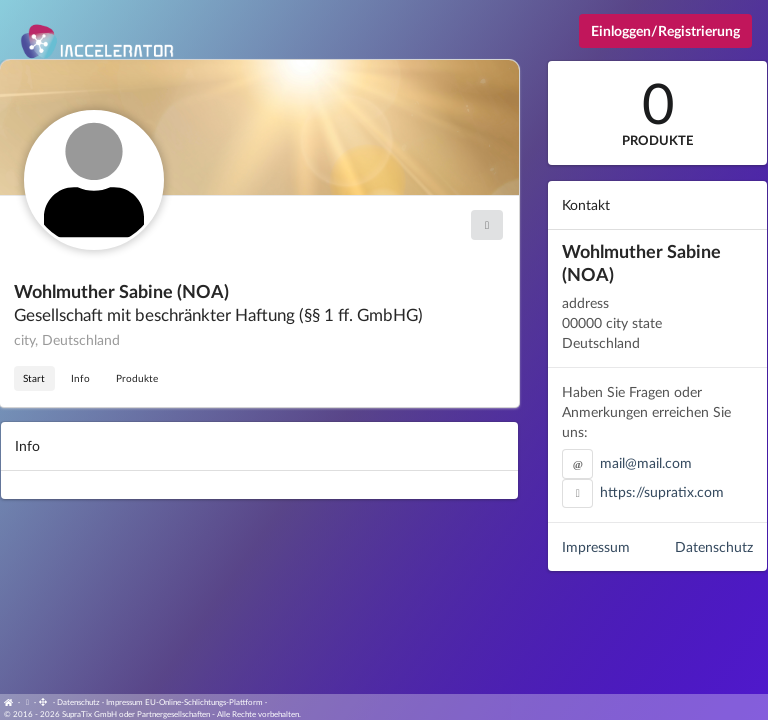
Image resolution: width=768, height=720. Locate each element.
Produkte (137, 378)
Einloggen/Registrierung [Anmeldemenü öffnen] (665, 30)
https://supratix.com (662, 491)
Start (34, 378)
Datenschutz (714, 546)
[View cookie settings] (27, 702)
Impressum (596, 546)
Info (80, 378)
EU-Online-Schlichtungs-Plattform (204, 702)
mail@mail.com (646, 462)
